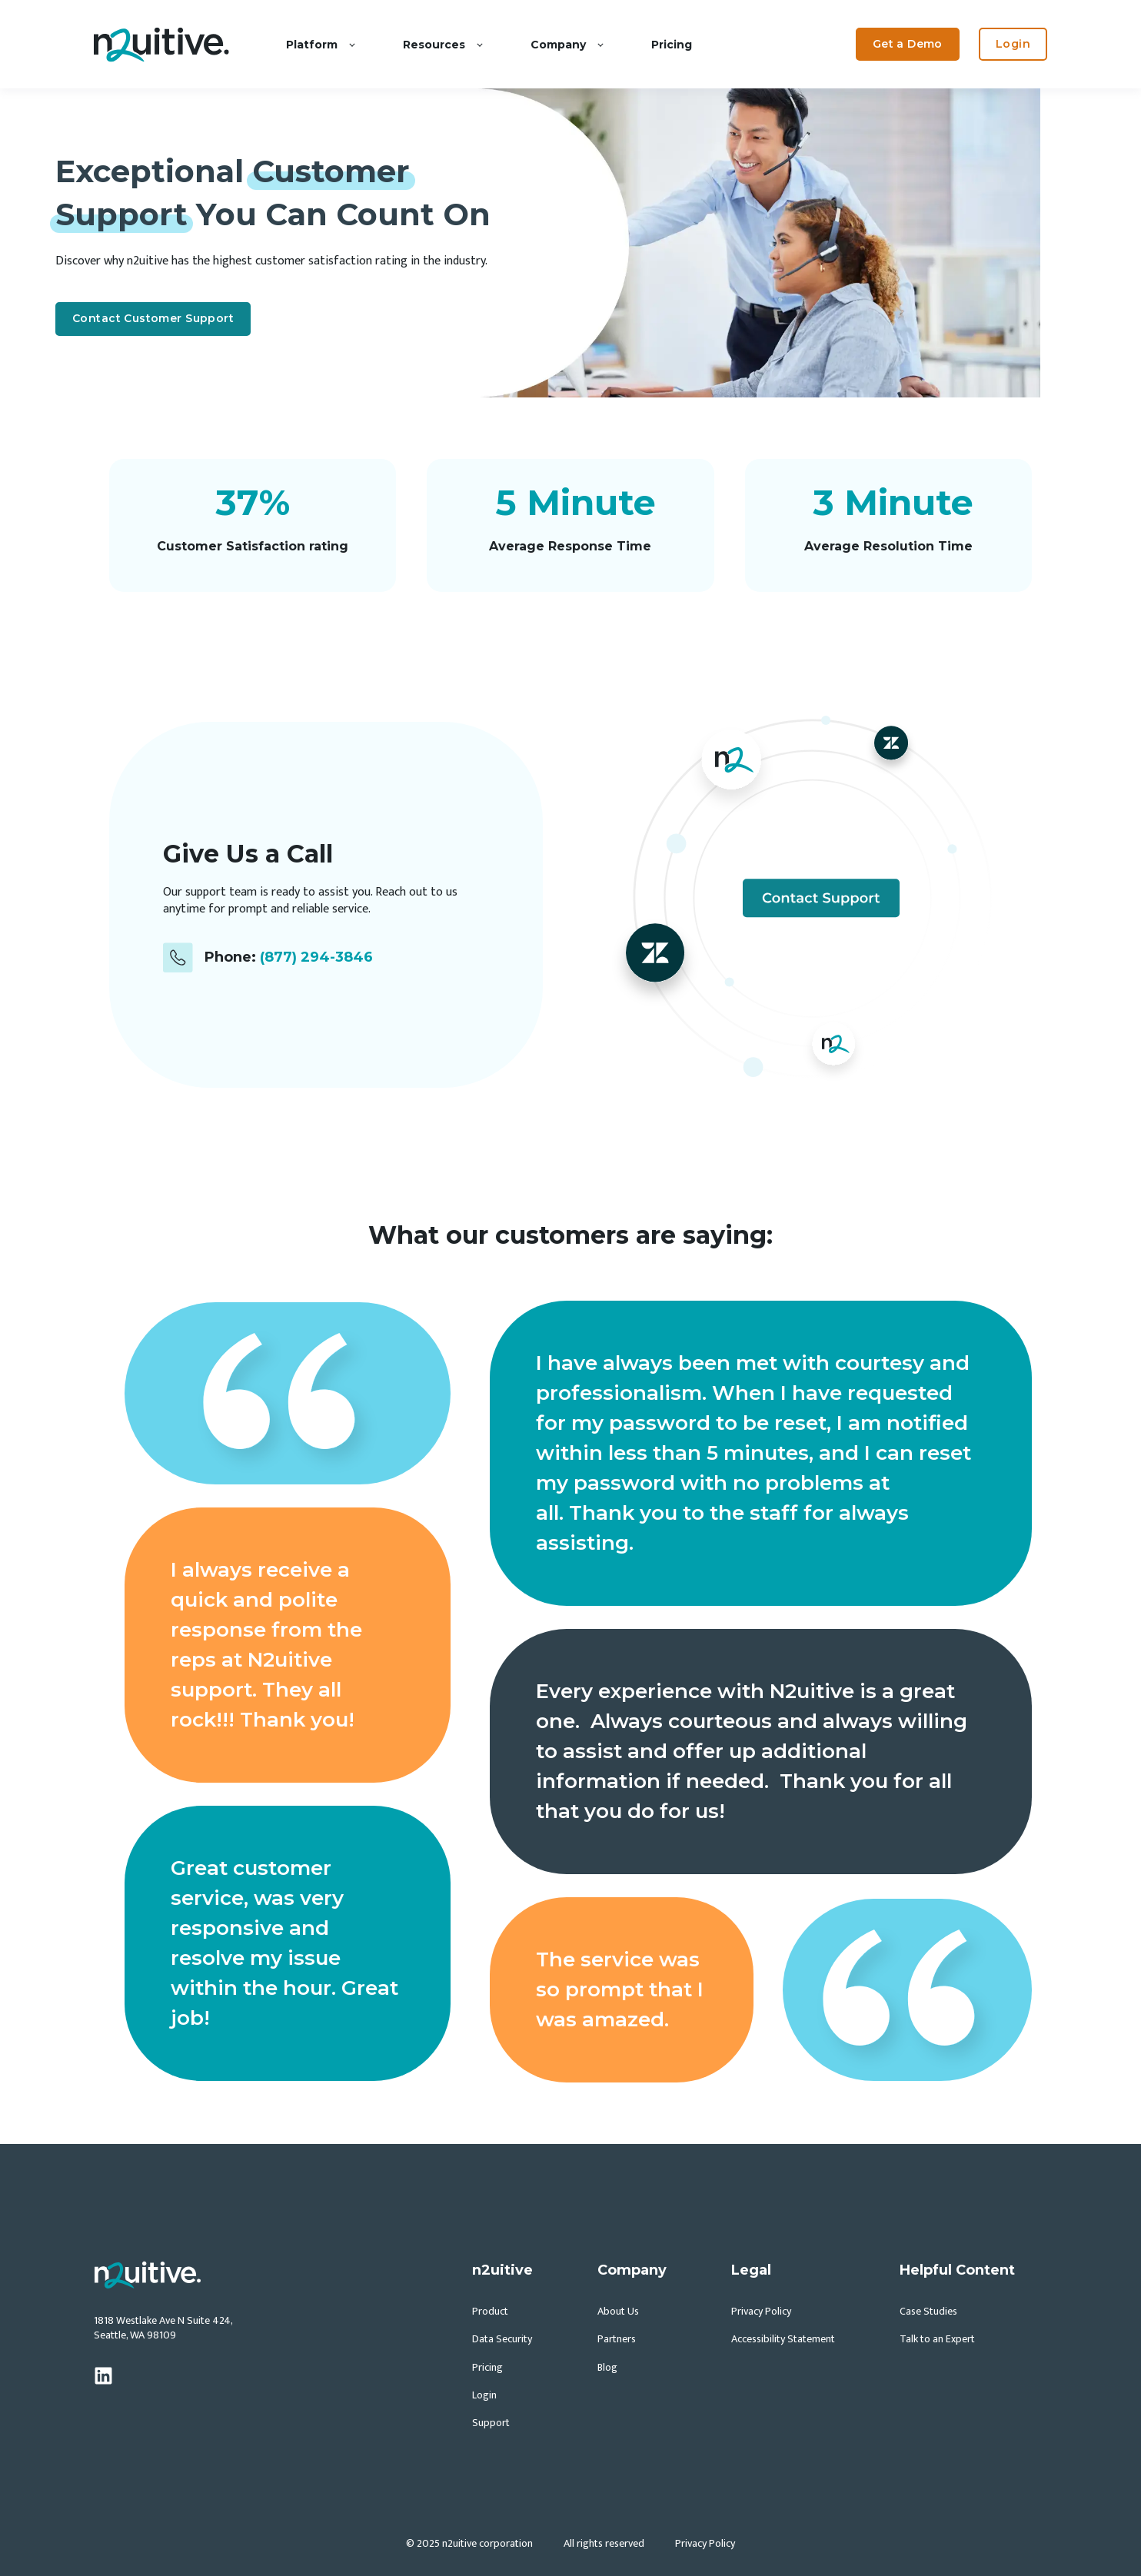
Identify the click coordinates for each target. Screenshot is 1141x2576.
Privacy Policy (761, 2311)
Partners (616, 2338)
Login (484, 2394)
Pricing (487, 2367)
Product (490, 2311)
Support (491, 2422)
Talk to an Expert (937, 2338)
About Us (618, 2311)
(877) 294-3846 (316, 957)
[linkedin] (103, 2375)
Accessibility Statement (783, 2338)
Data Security (502, 2338)
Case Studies (928, 2311)
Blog (607, 2367)
